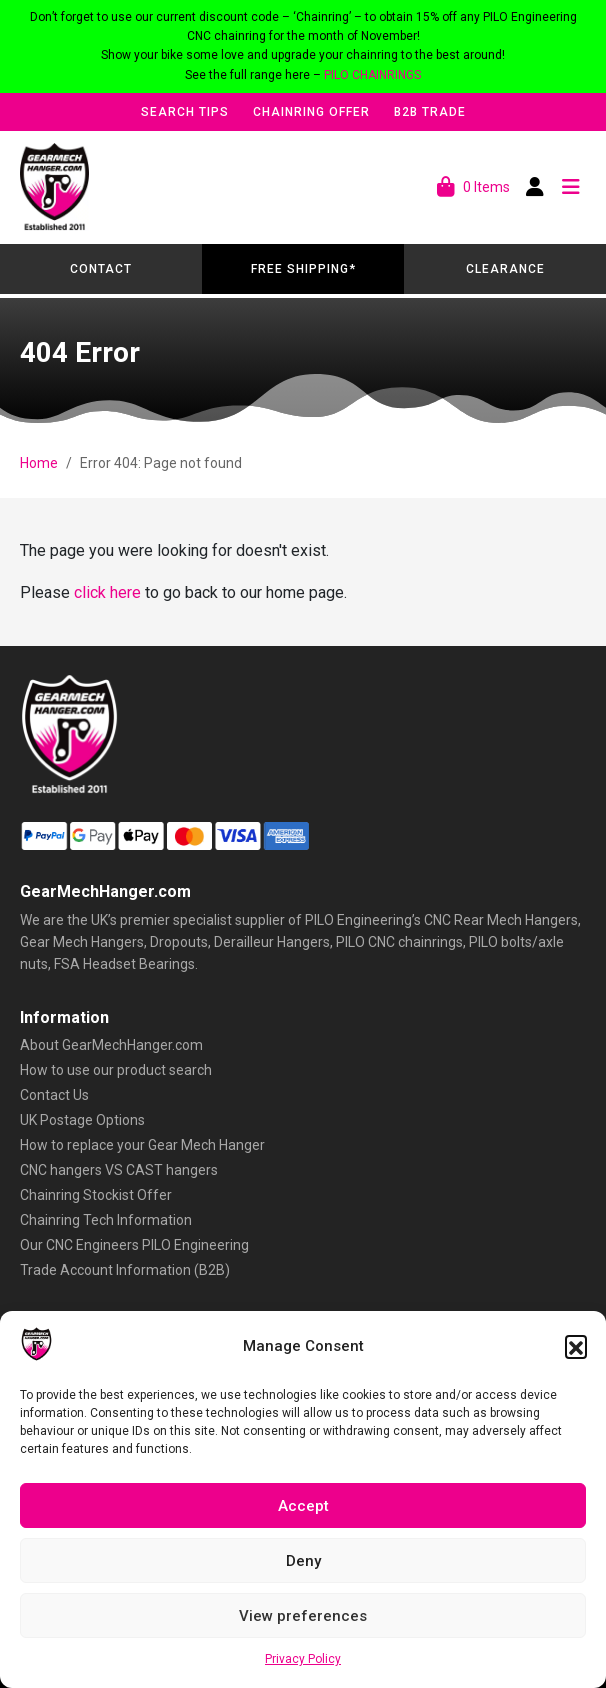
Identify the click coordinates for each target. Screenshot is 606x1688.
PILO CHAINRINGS (372, 75)
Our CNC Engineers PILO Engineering (134, 1245)
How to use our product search (116, 1070)
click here (107, 592)
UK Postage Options (82, 1120)
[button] (576, 1346)
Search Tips (185, 112)
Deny (303, 1561)
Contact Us (54, 1095)
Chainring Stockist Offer (96, 1195)
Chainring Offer (311, 112)
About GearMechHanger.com (111, 1045)
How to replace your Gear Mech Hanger (142, 1145)
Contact (101, 269)
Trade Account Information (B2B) (125, 1270)
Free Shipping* (303, 269)
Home (39, 463)
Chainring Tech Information (106, 1220)
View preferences (303, 1616)
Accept (303, 1506)
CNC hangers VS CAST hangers (119, 1170)
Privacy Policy (303, 1659)
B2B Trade (430, 112)
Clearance (505, 269)
